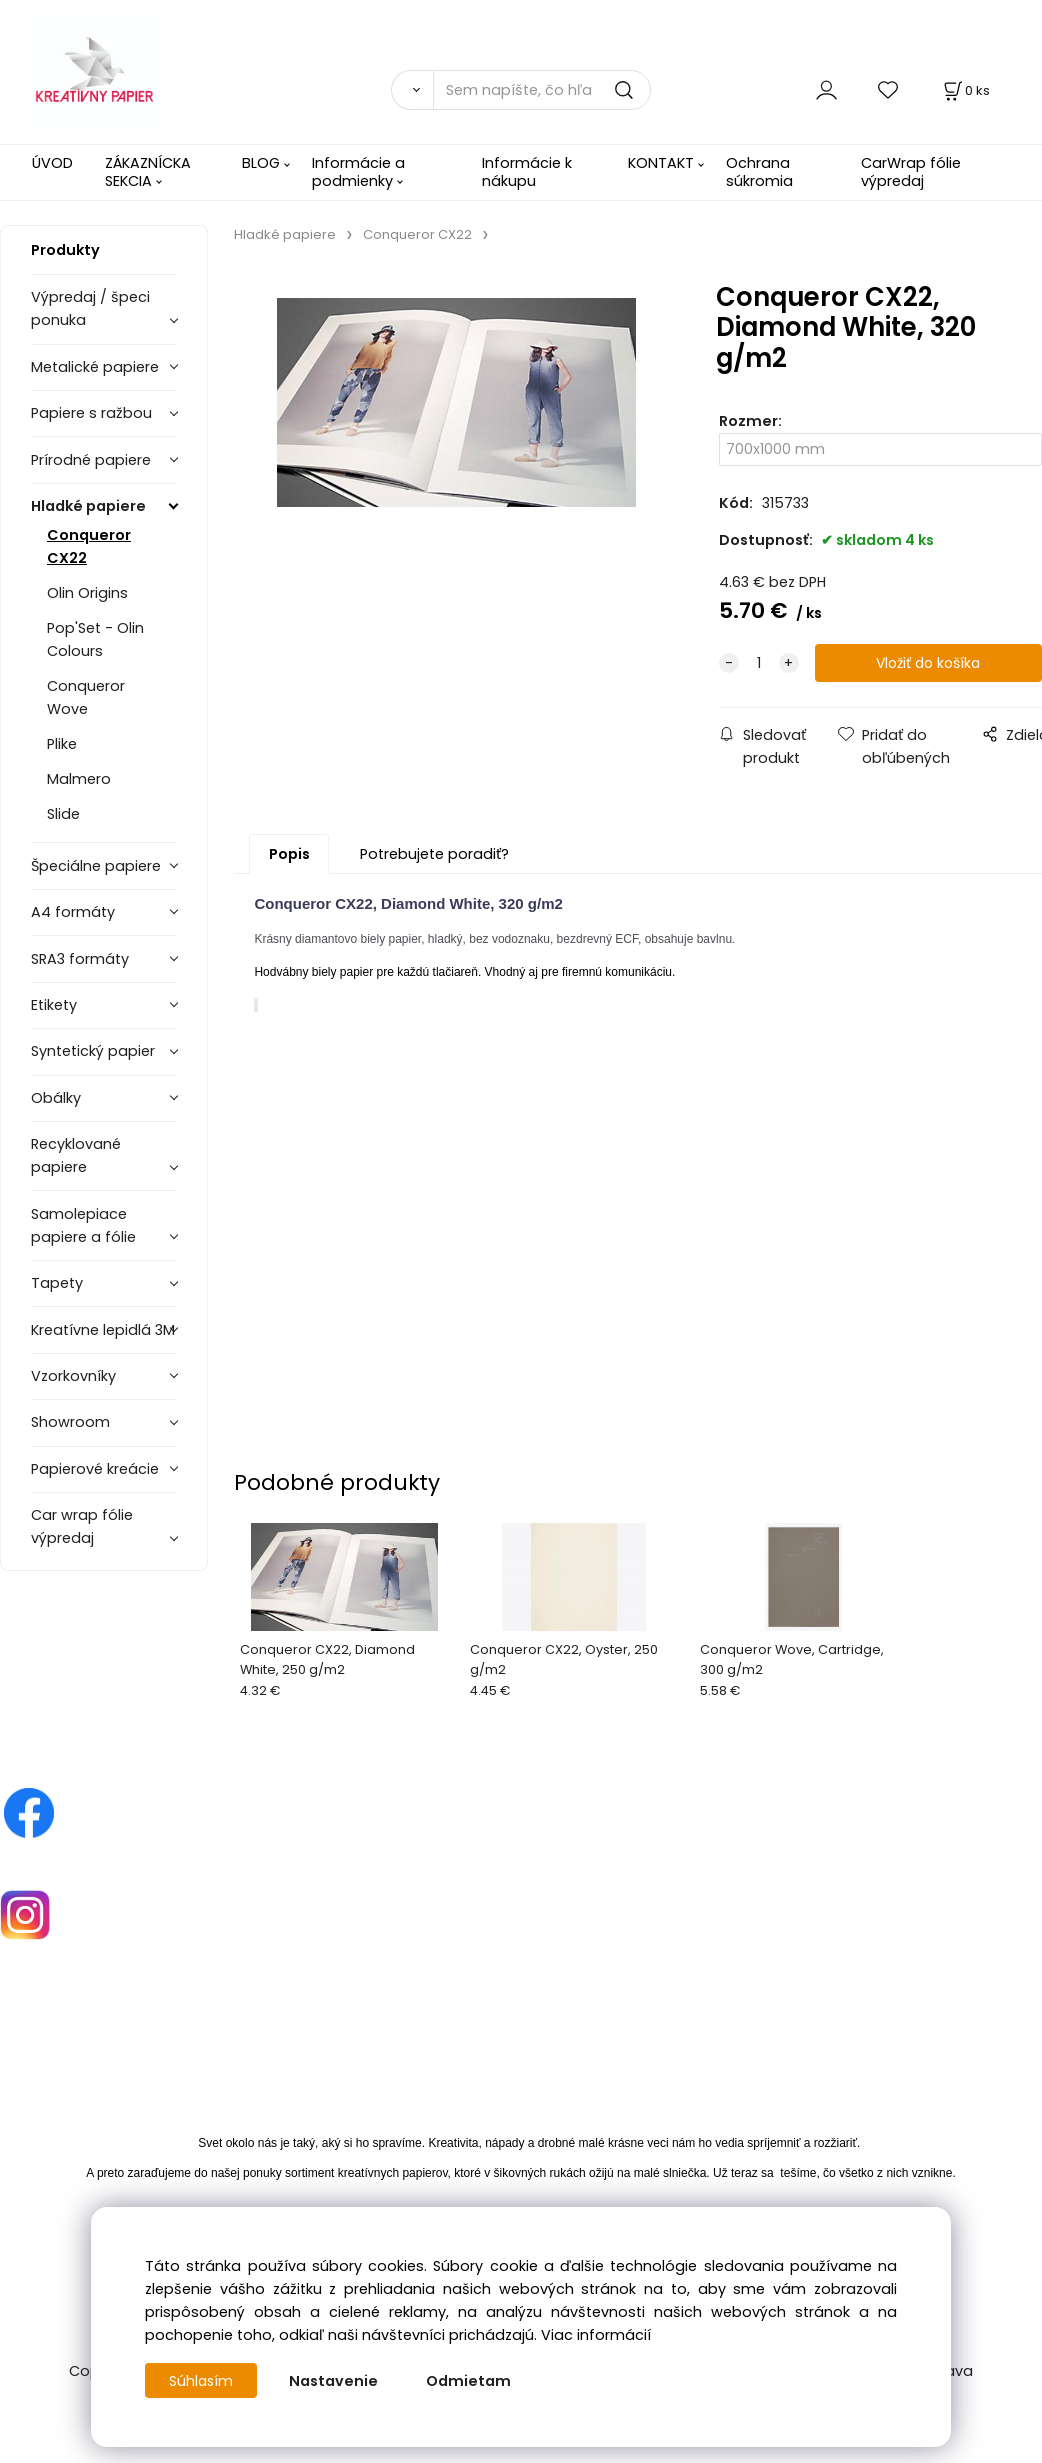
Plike (62, 744)
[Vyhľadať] (412, 90)
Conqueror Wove (86, 697)
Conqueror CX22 (89, 546)
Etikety (54, 1005)
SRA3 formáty (80, 959)
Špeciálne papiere (96, 866)
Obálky (56, 1098)
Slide (63, 814)
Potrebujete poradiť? (434, 854)
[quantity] (759, 663)
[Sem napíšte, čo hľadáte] (542, 90)
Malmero (79, 779)
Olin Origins (87, 593)
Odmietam (470, 2381)
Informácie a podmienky (358, 171)
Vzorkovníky (73, 1376)
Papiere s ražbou (91, 413)
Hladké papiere (88, 506)
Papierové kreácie (95, 1469)
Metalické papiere (95, 367)
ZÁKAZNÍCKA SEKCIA (148, 171)
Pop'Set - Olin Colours (95, 639)
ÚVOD (52, 163)
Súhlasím (202, 2381)
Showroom (70, 1422)
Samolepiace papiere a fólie (83, 1225)
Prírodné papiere (91, 460)
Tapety (57, 1283)
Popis (289, 854)
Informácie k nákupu (527, 171)
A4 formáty (73, 912)
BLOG (261, 163)
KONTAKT (661, 163)
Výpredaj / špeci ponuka (90, 308)
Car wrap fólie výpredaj (82, 1526)
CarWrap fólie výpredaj (911, 171)
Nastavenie (335, 2381)
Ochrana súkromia (759, 171)
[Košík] (965, 90)
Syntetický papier (93, 1051)
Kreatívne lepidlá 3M (103, 1330)
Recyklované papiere (76, 1155)
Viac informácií (596, 2335)
